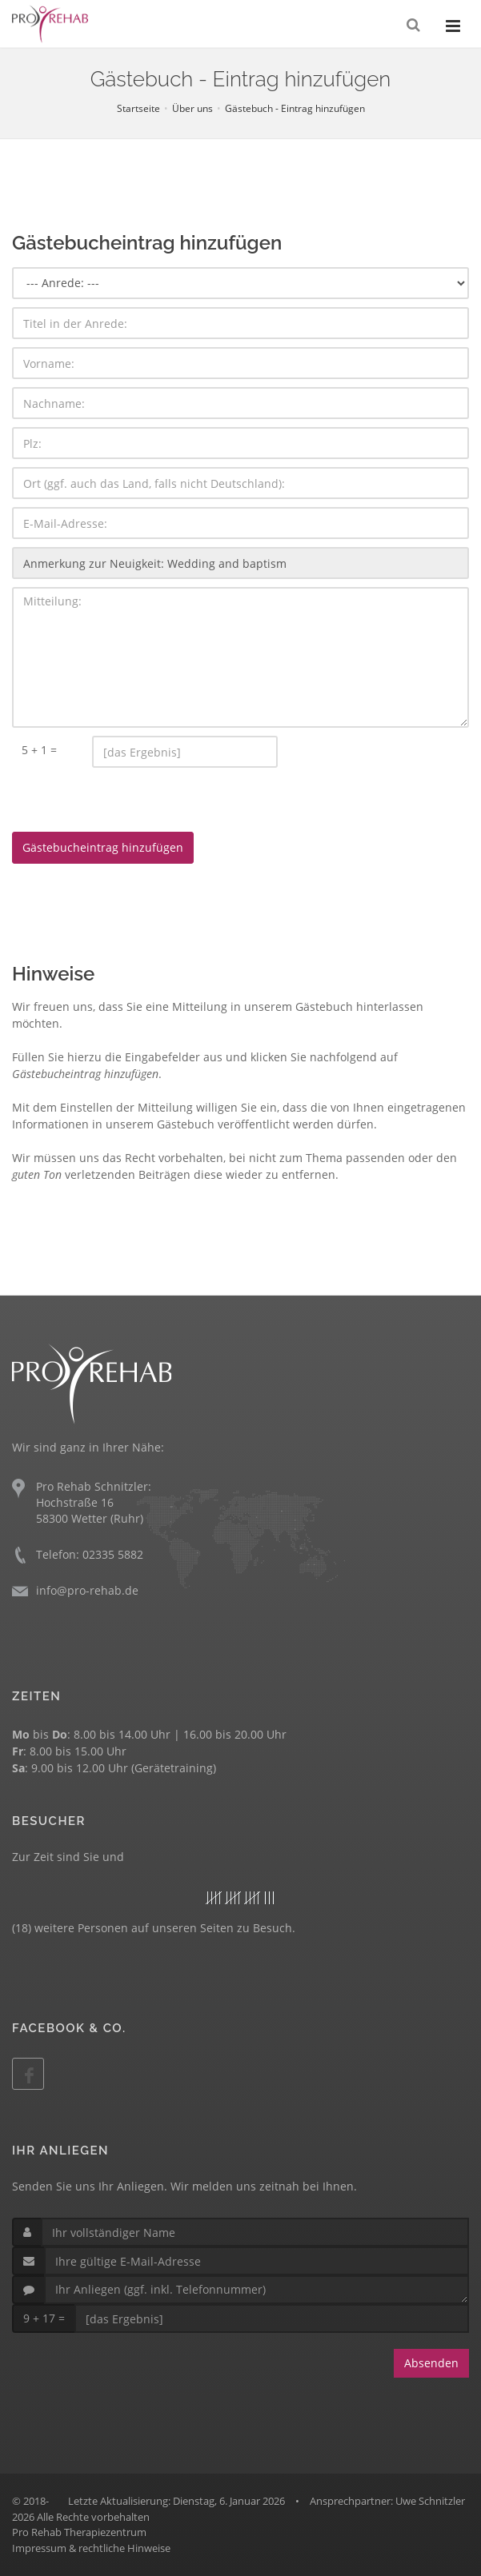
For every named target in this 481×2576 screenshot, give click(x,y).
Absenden (431, 2362)
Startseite (138, 108)
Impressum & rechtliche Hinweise (91, 2548)
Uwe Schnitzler (430, 2501)
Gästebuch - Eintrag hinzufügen (295, 108)
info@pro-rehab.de (87, 1590)
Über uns (192, 108)
